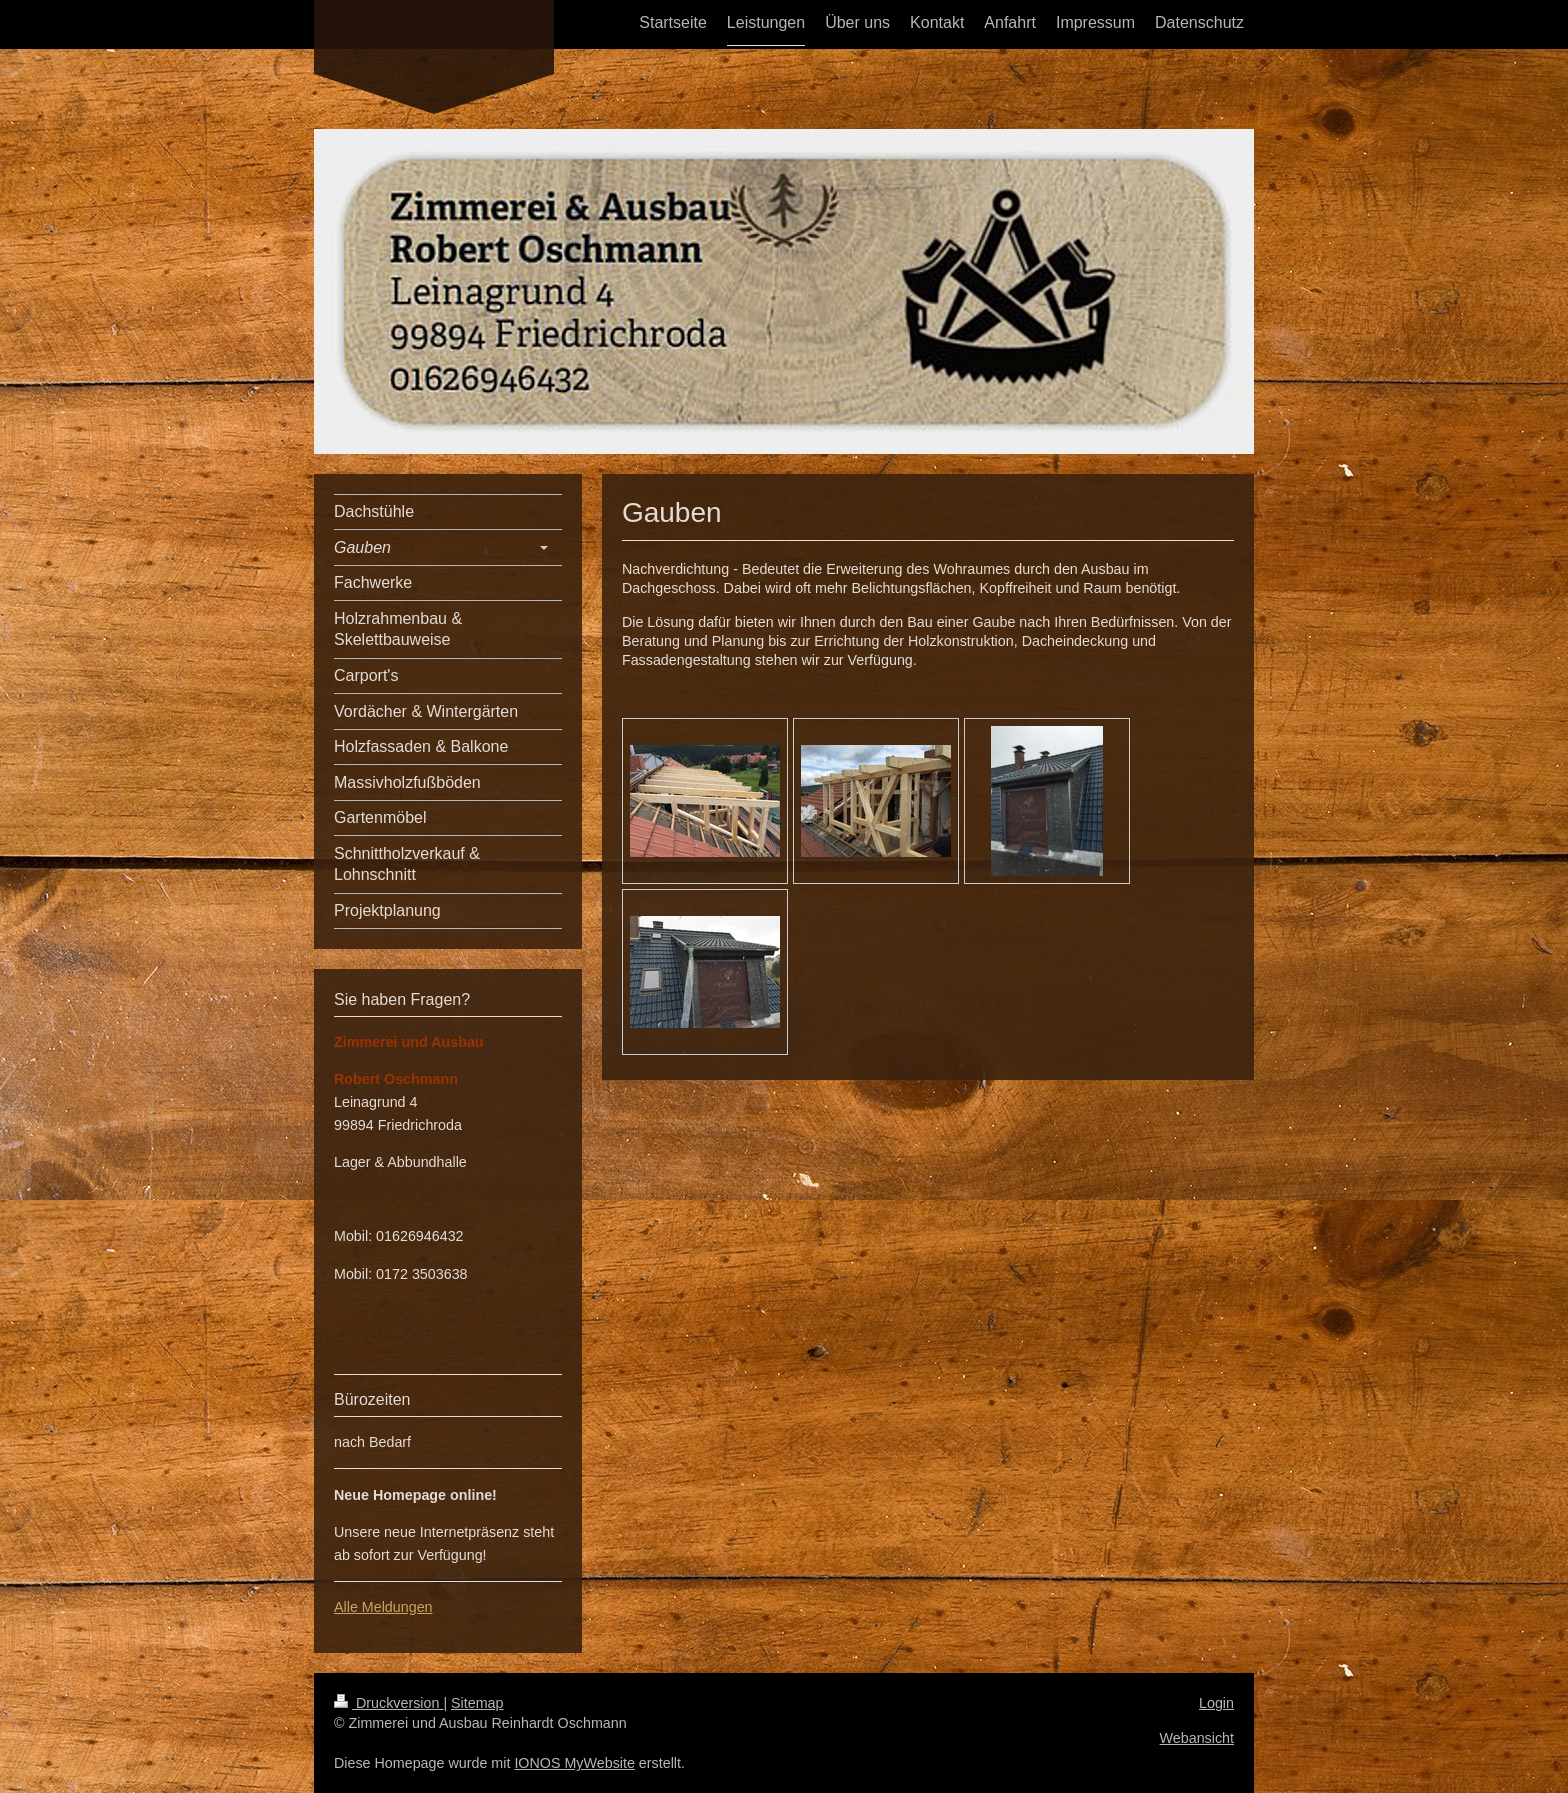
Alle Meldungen (383, 1607)
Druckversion (388, 1703)
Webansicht (1197, 1738)
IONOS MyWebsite (574, 1763)
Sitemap (477, 1703)
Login (1216, 1703)
